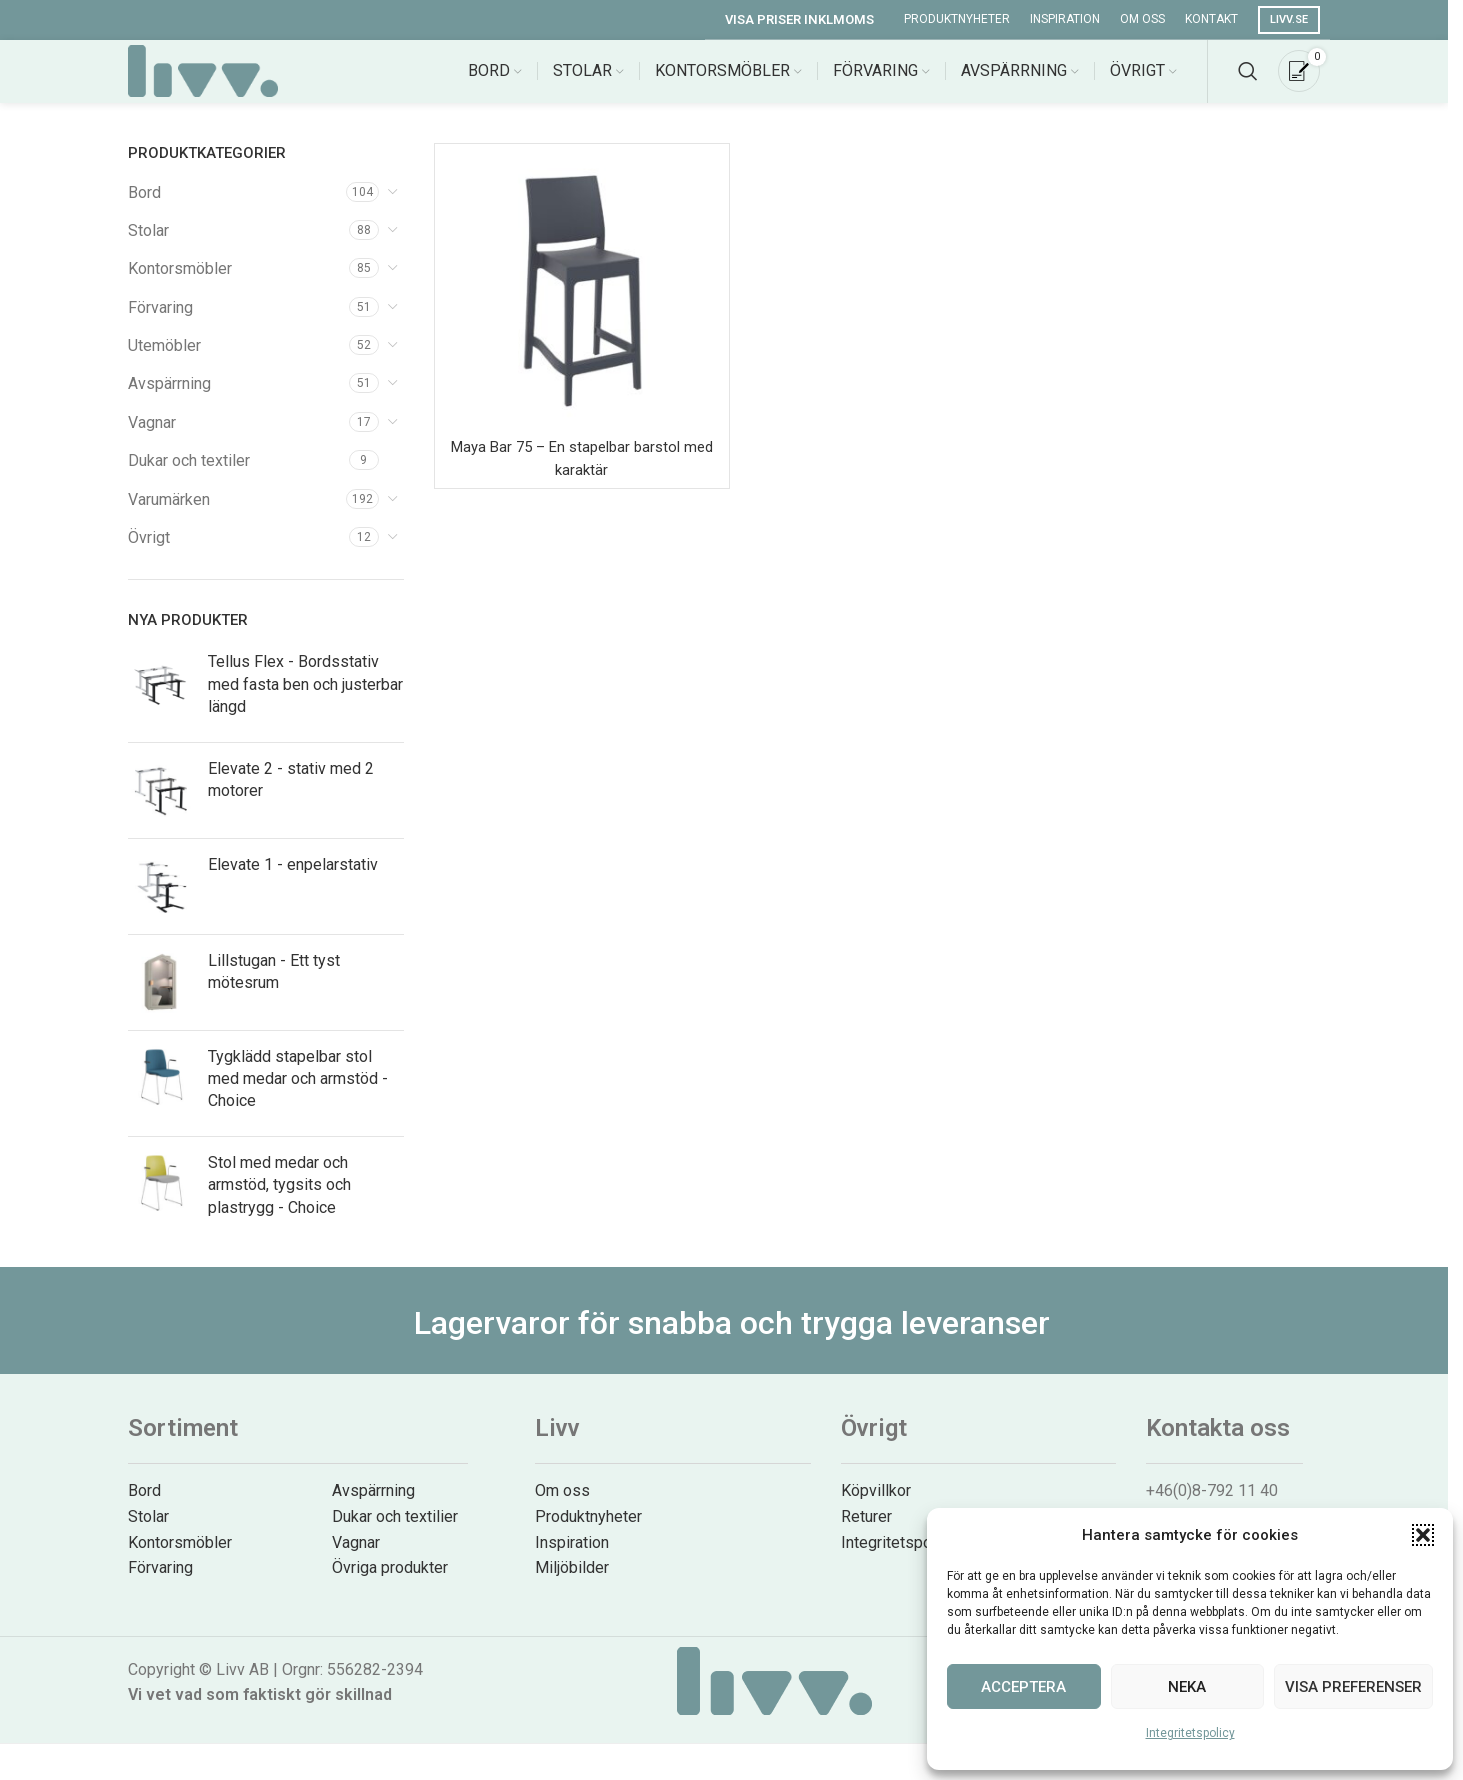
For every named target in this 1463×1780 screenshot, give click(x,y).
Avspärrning (169, 401)
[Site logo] (203, 78)
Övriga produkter (390, 1585)
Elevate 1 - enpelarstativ (293, 881)
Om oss (562, 1508)
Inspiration (572, 1559)
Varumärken (169, 516)
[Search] (1248, 80)
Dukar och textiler (189, 478)
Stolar (148, 247)
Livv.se (1289, 19)
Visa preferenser (1353, 1687)
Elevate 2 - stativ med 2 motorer (291, 796)
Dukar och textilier (395, 1533)
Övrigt (149, 555)
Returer (866, 1533)
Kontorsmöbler (180, 286)
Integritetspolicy (1190, 1733)
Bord (144, 209)
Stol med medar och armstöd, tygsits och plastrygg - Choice (279, 1202)
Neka (1187, 1687)
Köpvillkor (876, 1508)
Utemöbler (164, 363)
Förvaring (160, 324)
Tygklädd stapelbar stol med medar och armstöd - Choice (298, 1096)
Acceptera (1023, 1687)
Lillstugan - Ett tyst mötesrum (274, 988)
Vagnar (152, 439)
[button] (1423, 1535)
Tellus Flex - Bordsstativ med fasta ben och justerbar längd (305, 702)
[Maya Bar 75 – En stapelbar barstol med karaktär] (582, 308)
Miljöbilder (572, 1585)
